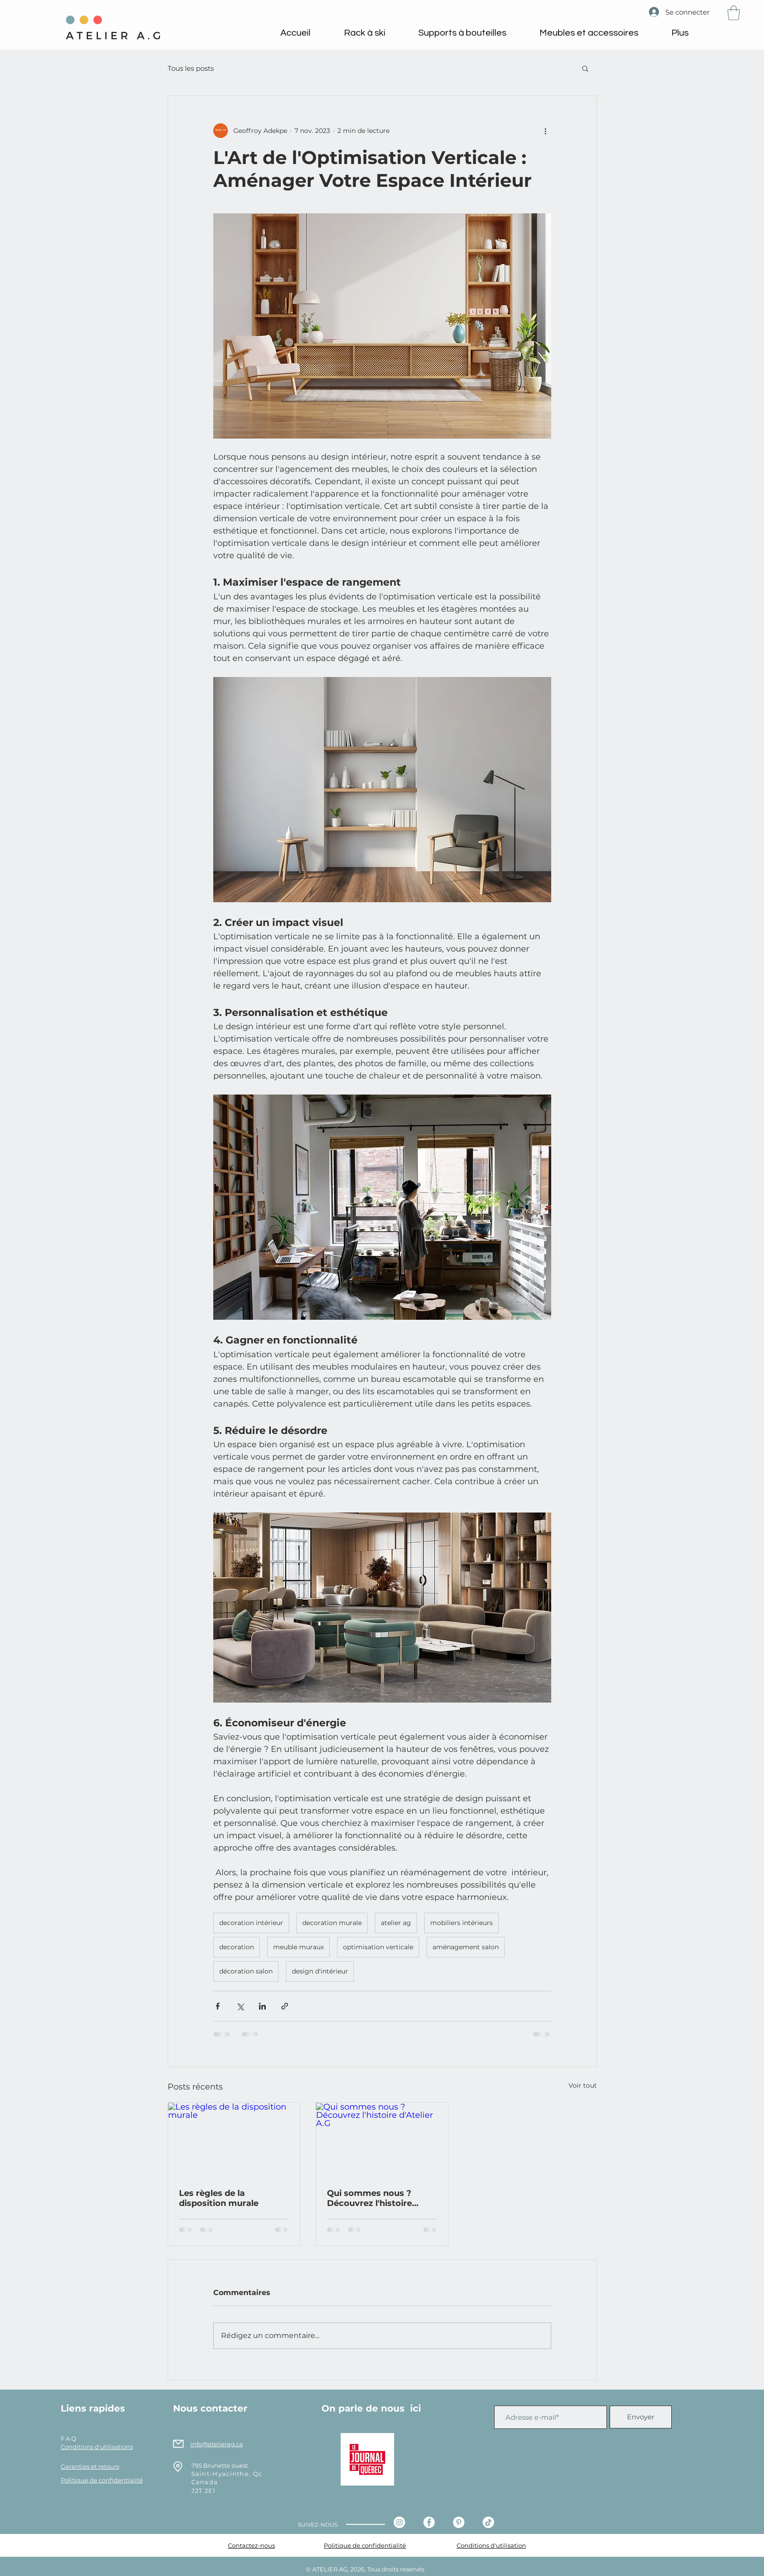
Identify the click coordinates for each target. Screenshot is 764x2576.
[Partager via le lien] (284, 2006)
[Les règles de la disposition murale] (234, 2140)
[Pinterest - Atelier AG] (458, 2522)
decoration (236, 1947)
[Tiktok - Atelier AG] (488, 2522)
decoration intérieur (251, 1923)
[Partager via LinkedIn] (262, 2006)
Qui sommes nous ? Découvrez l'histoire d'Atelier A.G (369, 2198)
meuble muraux (298, 1947)
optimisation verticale (378, 1947)
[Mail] (178, 2444)
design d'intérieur (320, 1971)
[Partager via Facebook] (217, 2006)
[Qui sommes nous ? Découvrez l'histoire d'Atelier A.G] (382, 2140)
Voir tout (583, 2085)
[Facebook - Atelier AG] (429, 2522)
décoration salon (246, 1971)
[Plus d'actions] (545, 130)
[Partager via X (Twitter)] (240, 2006)
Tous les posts (191, 68)
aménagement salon (465, 1947)
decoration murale (332, 1923)
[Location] (178, 2467)
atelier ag (396, 1923)
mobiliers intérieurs (461, 1923)
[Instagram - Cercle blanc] (399, 2522)
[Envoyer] (641, 2417)
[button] (733, 12)
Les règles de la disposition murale (218, 2198)
